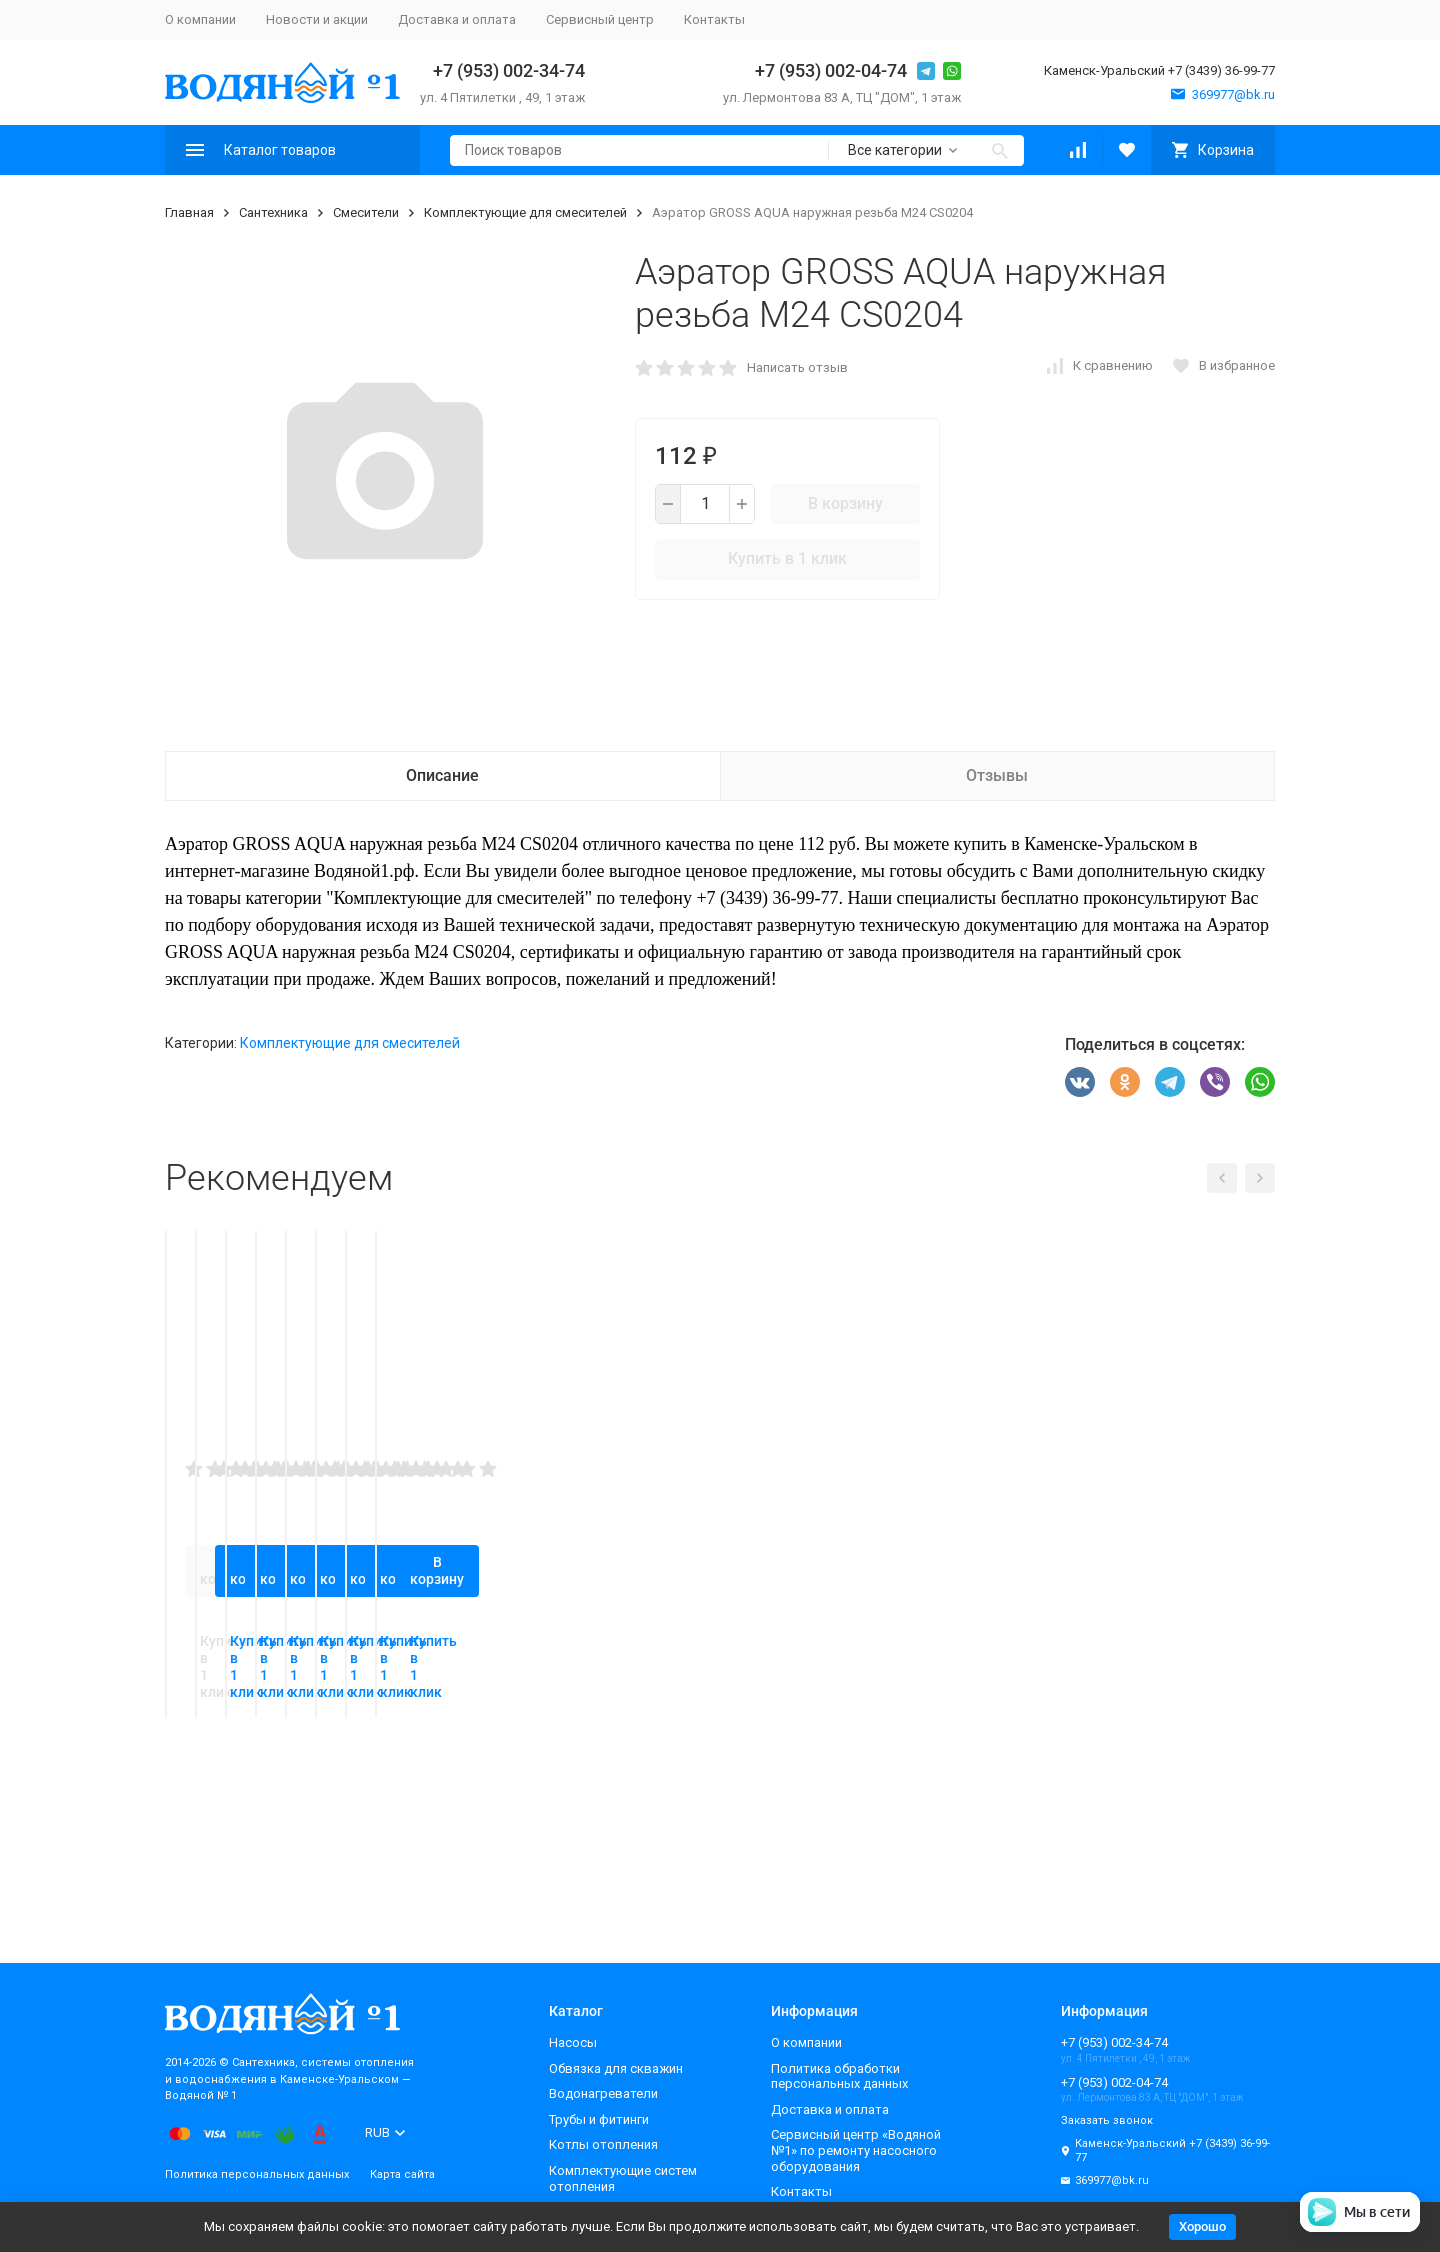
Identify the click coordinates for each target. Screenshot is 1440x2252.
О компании (200, 19)
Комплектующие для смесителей (525, 212)
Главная (189, 212)
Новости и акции (317, 19)
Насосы (573, 2042)
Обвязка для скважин (616, 2068)
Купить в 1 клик (787, 558)
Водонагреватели (603, 2093)
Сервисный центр (600, 19)
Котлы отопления (603, 2144)
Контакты (714, 19)
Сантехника (273, 212)
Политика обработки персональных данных (839, 2076)
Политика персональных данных (257, 2174)
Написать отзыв (797, 367)
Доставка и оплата (457, 19)
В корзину (845, 503)
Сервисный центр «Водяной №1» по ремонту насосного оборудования (856, 2150)
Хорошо (1202, 2226)
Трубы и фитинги (599, 2119)
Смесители (366, 212)
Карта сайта (402, 2174)
